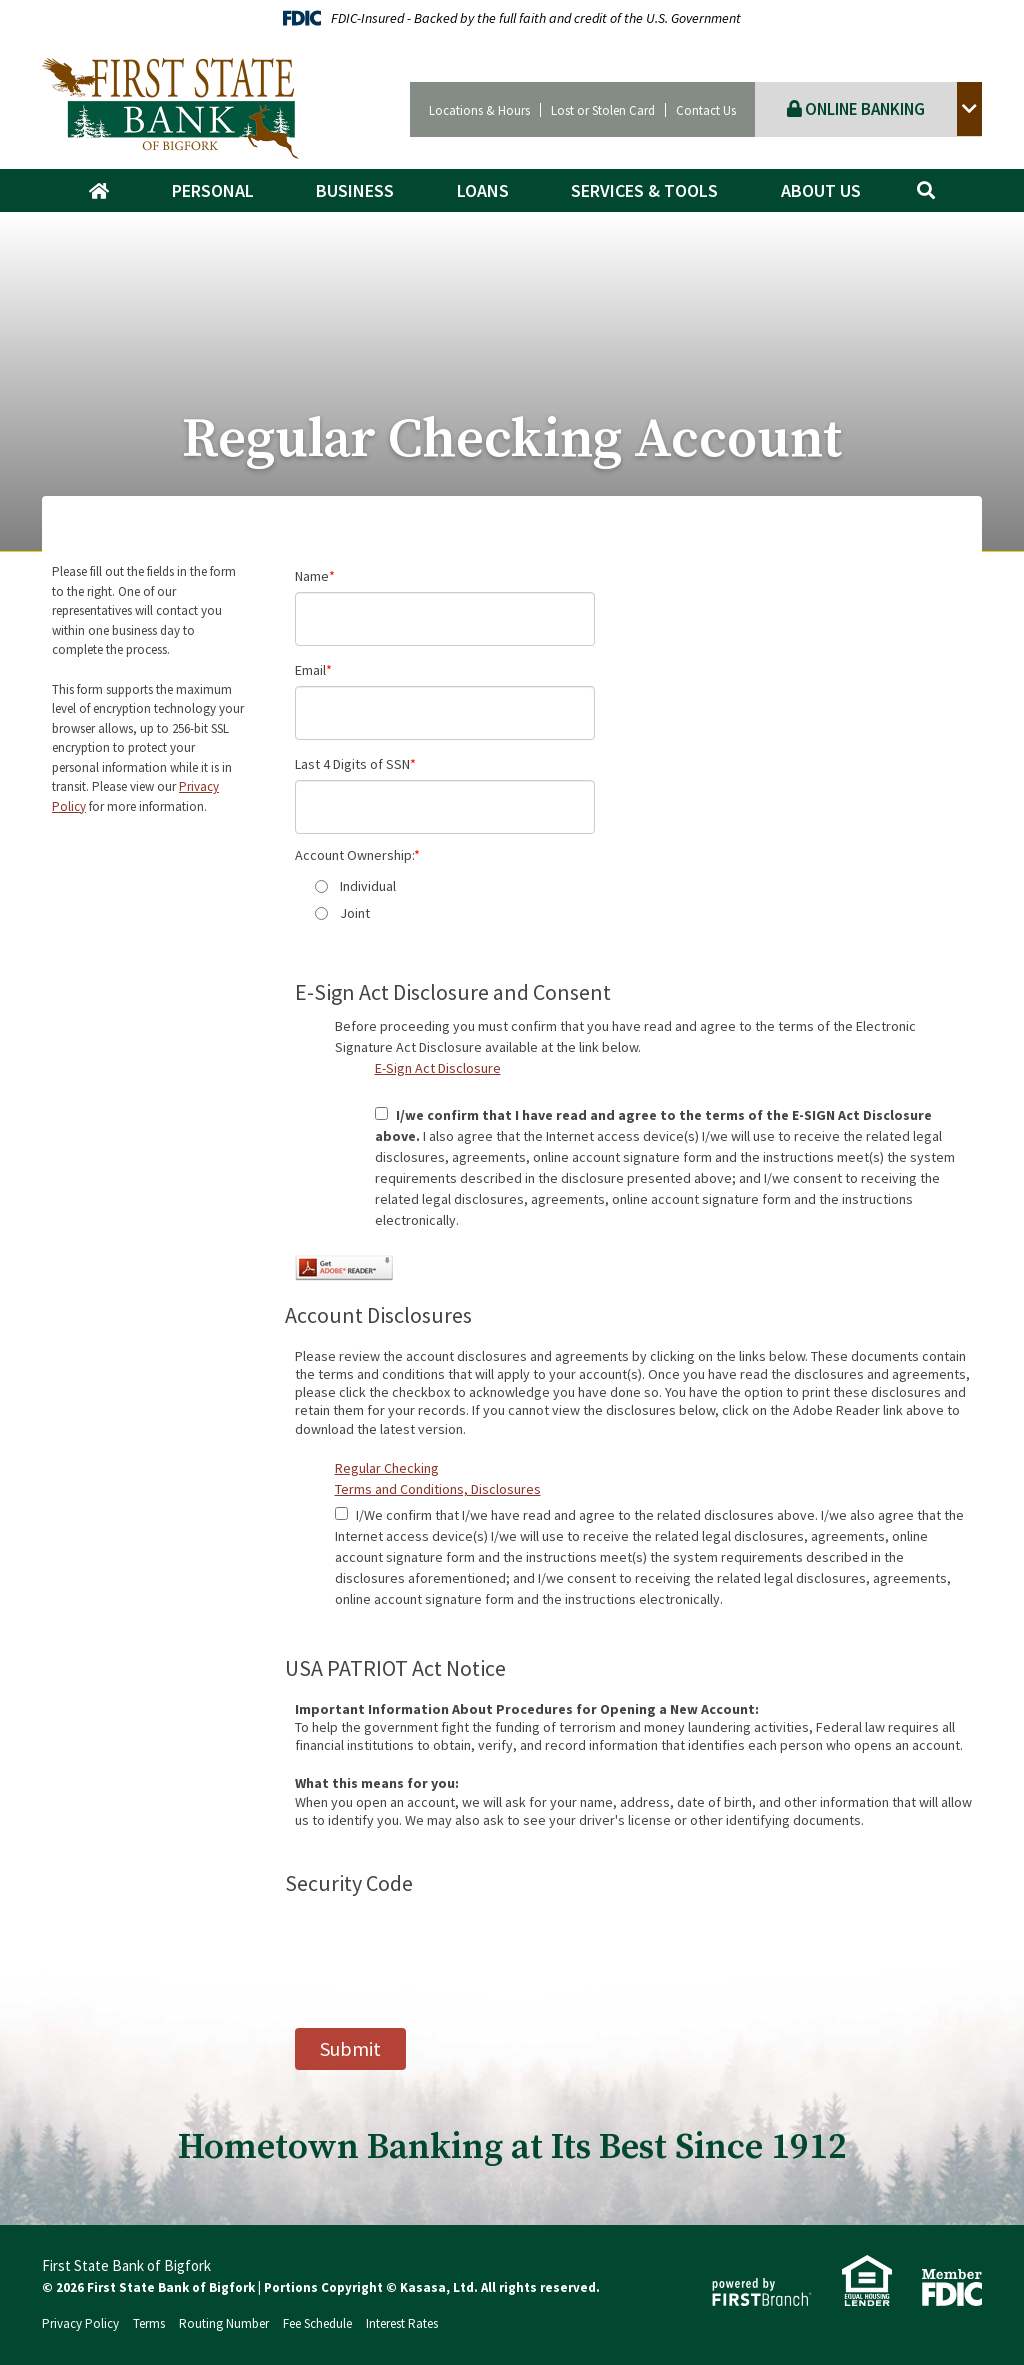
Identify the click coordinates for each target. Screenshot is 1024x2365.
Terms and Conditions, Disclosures (438, 1489)
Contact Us (706, 110)
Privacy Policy (80, 2323)
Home (109, 191)
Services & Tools (644, 190)
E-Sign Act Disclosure (438, 1068)
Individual (368, 886)
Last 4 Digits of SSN (352, 764)
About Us (821, 190)
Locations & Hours (479, 110)
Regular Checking (387, 1468)
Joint (355, 913)
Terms (149, 2323)
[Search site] (926, 190)
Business (355, 190)
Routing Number (224, 2323)
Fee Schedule (317, 2323)
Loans (483, 190)
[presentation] (447, 1948)
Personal (213, 190)
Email (310, 670)
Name (312, 576)
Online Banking (856, 109)
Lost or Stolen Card (603, 110)
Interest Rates (402, 2323)
